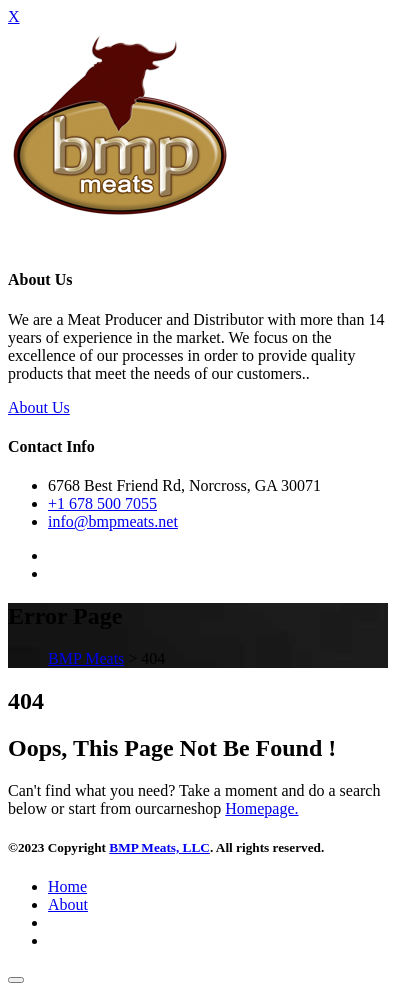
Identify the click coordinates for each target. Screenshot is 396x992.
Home (67, 886)
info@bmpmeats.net (113, 521)
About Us (39, 407)
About (68, 904)
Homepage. (261, 808)
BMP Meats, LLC (159, 847)
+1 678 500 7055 (102, 503)
